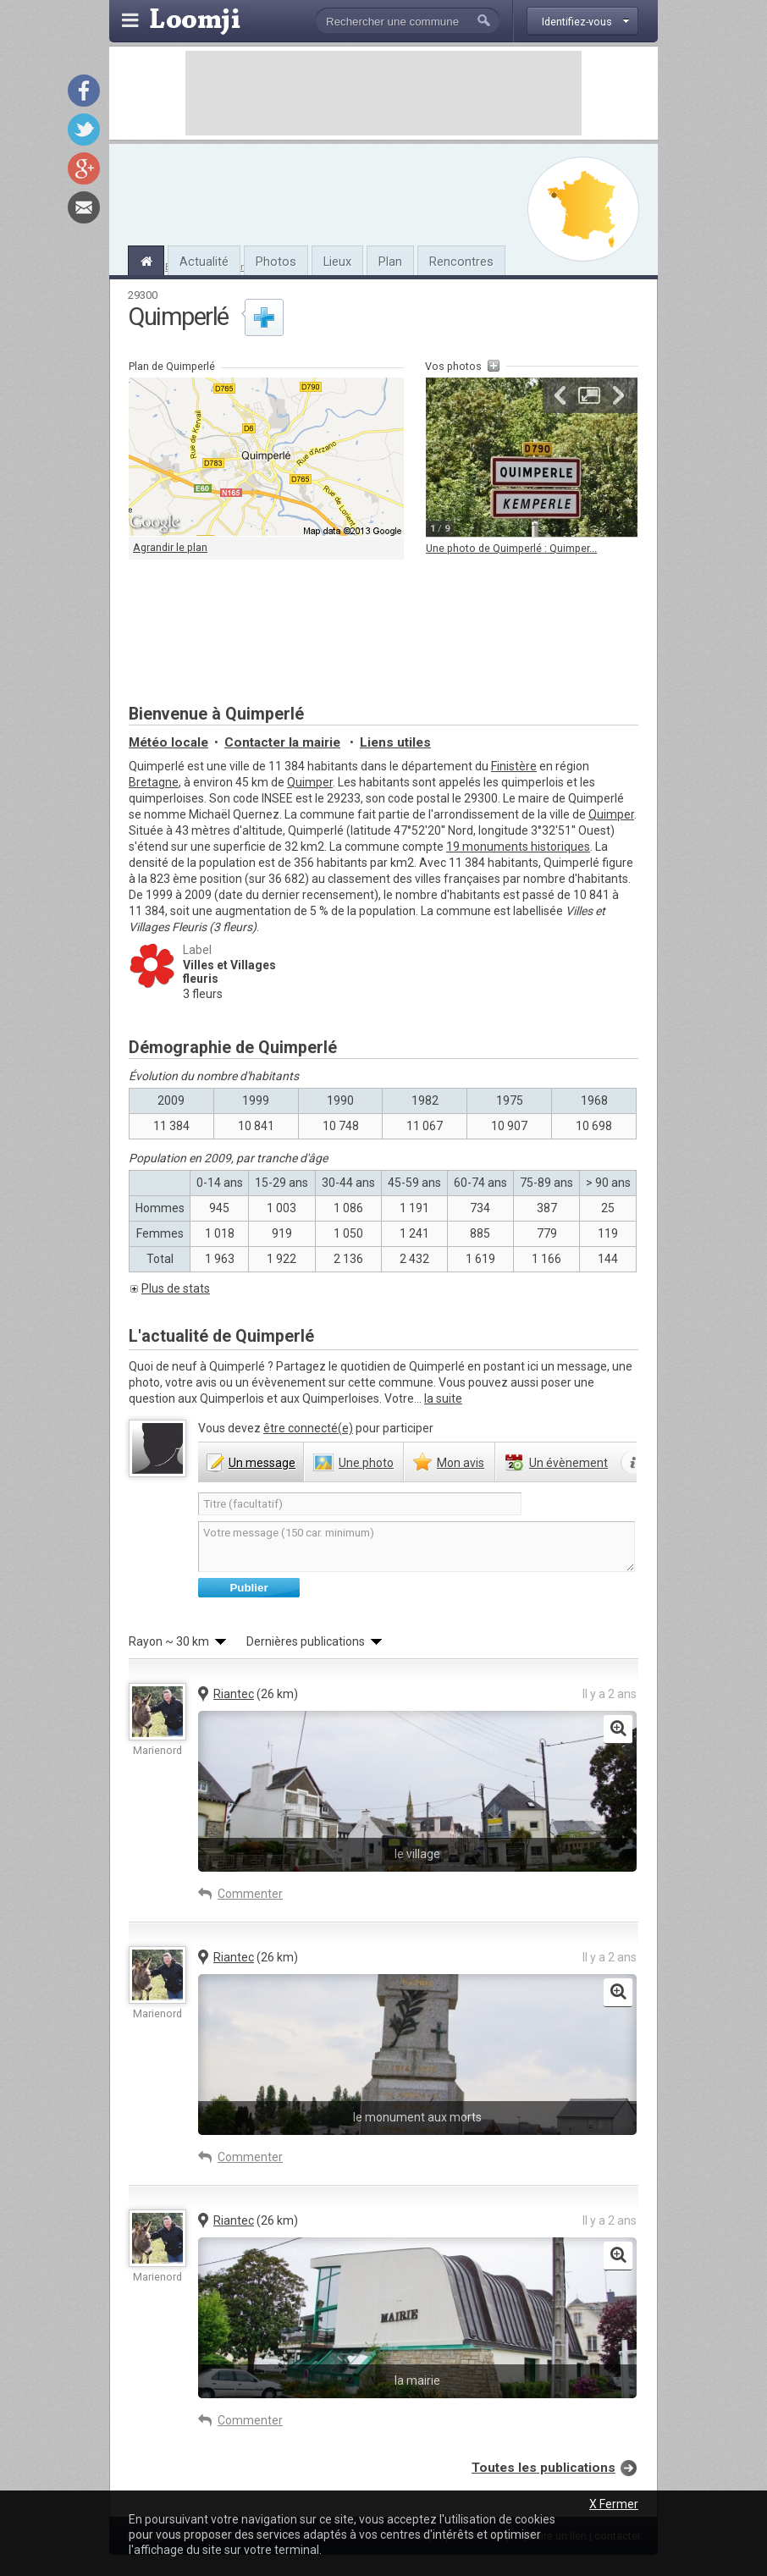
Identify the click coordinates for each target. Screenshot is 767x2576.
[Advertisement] (383, 93)
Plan (390, 261)
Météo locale (168, 742)
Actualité (204, 261)
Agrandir (589, 395)
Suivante (618, 395)
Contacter (282, 742)
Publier (248, 1587)
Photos (276, 261)
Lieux (337, 261)
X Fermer (613, 2504)
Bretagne (154, 782)
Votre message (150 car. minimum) (416, 1546)
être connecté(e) (308, 1428)
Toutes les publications (543, 2467)
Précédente (560, 395)
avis (460, 1463)
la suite (443, 1398)
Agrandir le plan (170, 547)
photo (366, 1463)
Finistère (514, 766)
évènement (568, 1463)
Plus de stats (175, 1288)
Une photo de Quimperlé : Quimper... (511, 548)
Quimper (310, 782)
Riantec (233, 1694)
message (262, 1463)
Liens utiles (395, 742)
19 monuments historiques (518, 846)
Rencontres (461, 261)
